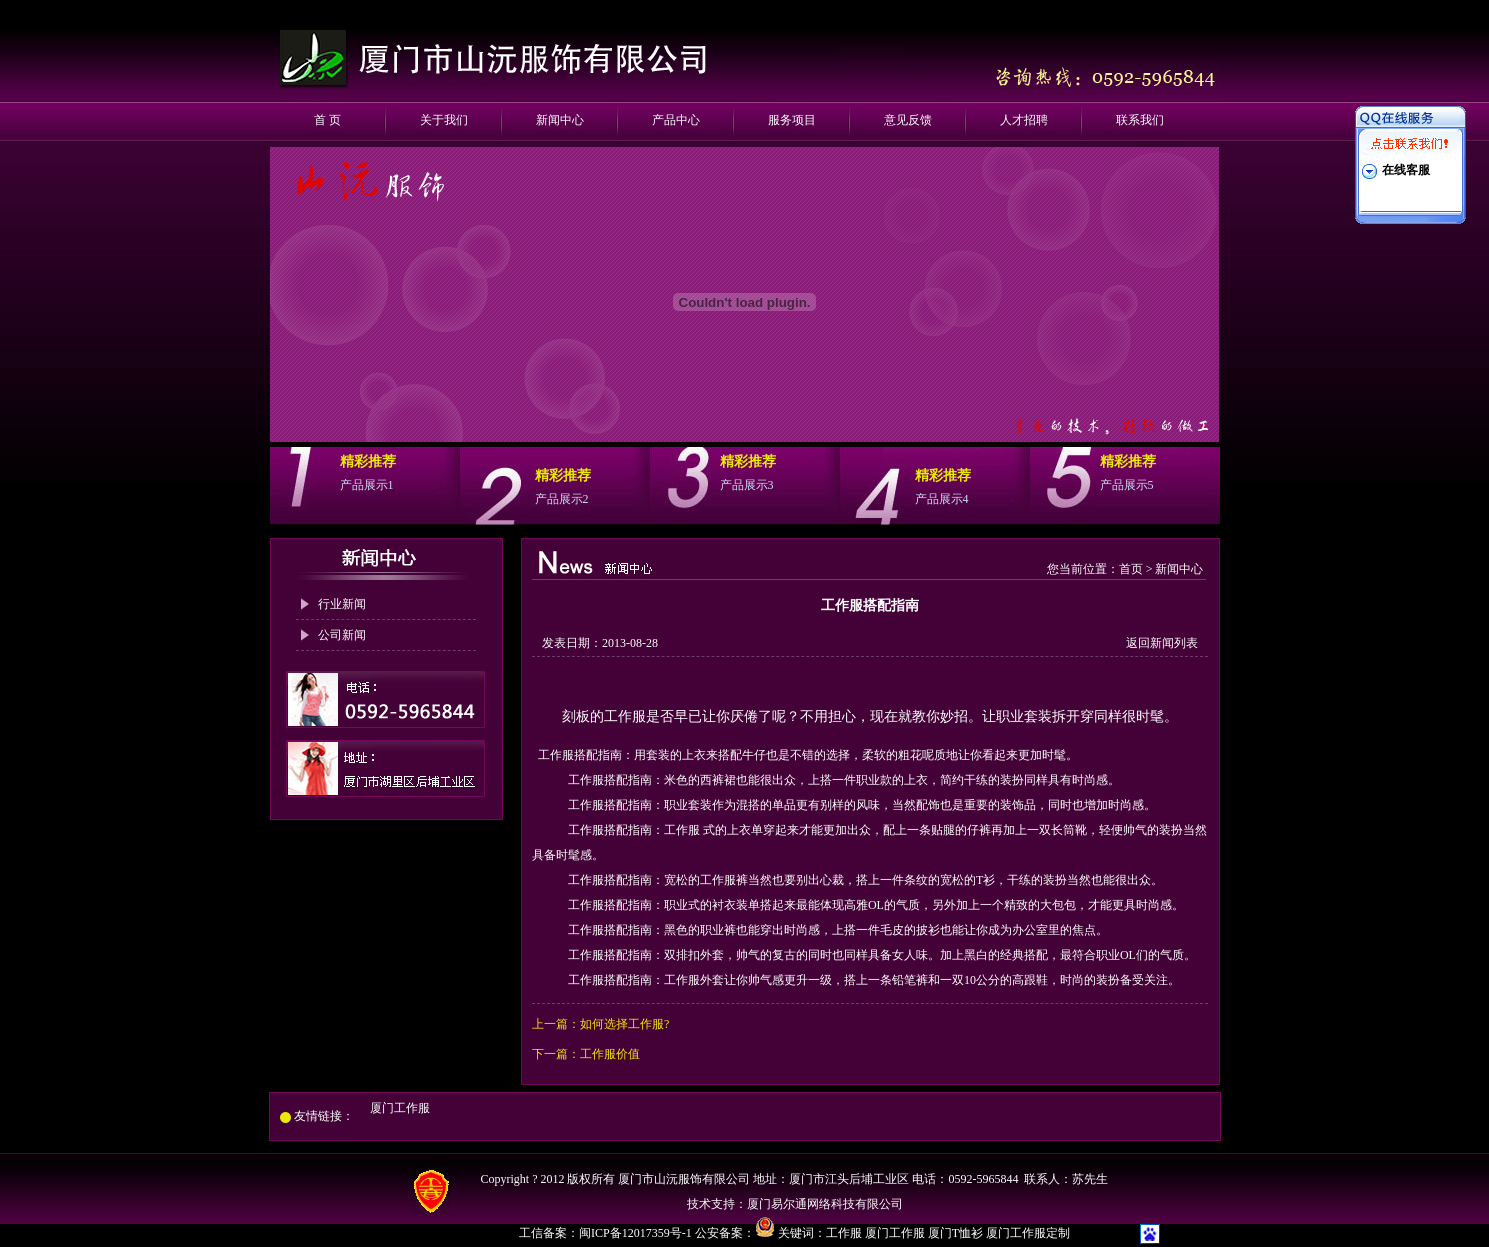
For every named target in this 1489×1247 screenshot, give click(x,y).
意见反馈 (908, 120)
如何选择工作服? (624, 1024)
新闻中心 (560, 120)
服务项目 (792, 120)
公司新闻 (342, 635)
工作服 (844, 1233)
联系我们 (1140, 120)
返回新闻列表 (1162, 643)
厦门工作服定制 (1028, 1233)
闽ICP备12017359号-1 (637, 1233)
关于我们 (444, 120)
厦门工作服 (400, 1108)
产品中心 (676, 120)
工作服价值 (610, 1054)
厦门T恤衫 (955, 1233)
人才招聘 (1024, 120)
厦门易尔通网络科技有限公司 (825, 1204)
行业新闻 (342, 604)
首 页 (327, 120)
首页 (1131, 569)
